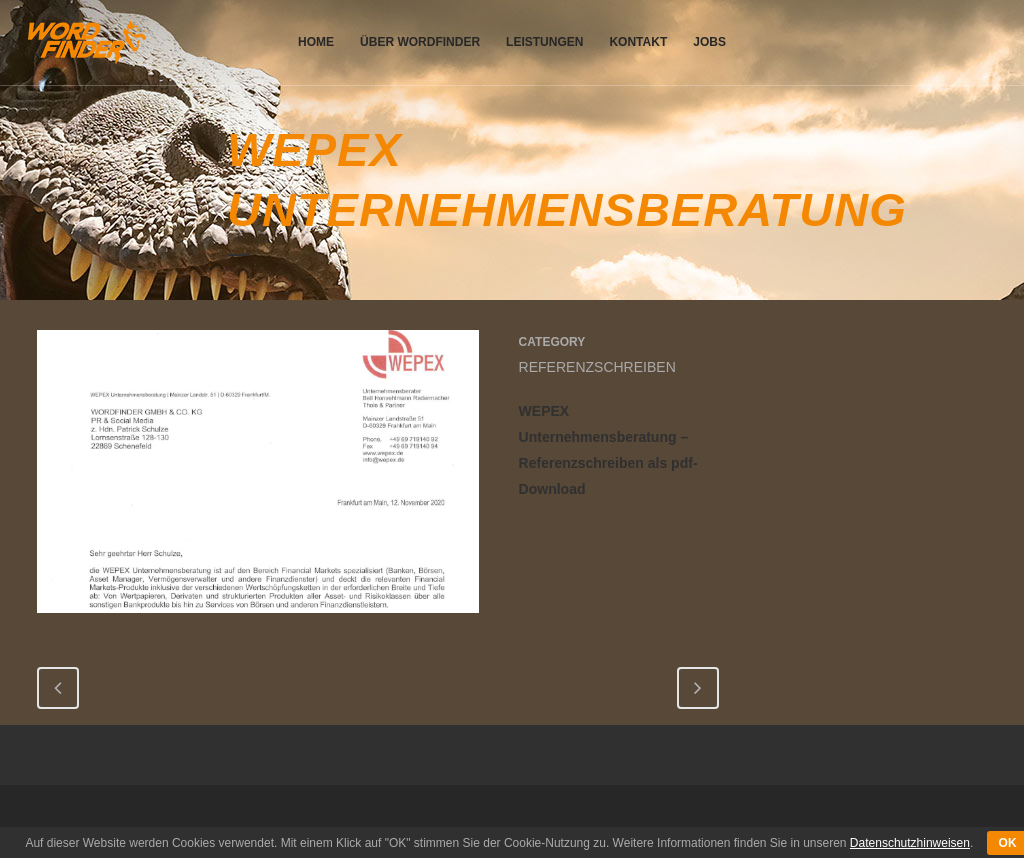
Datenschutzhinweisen (910, 843)
